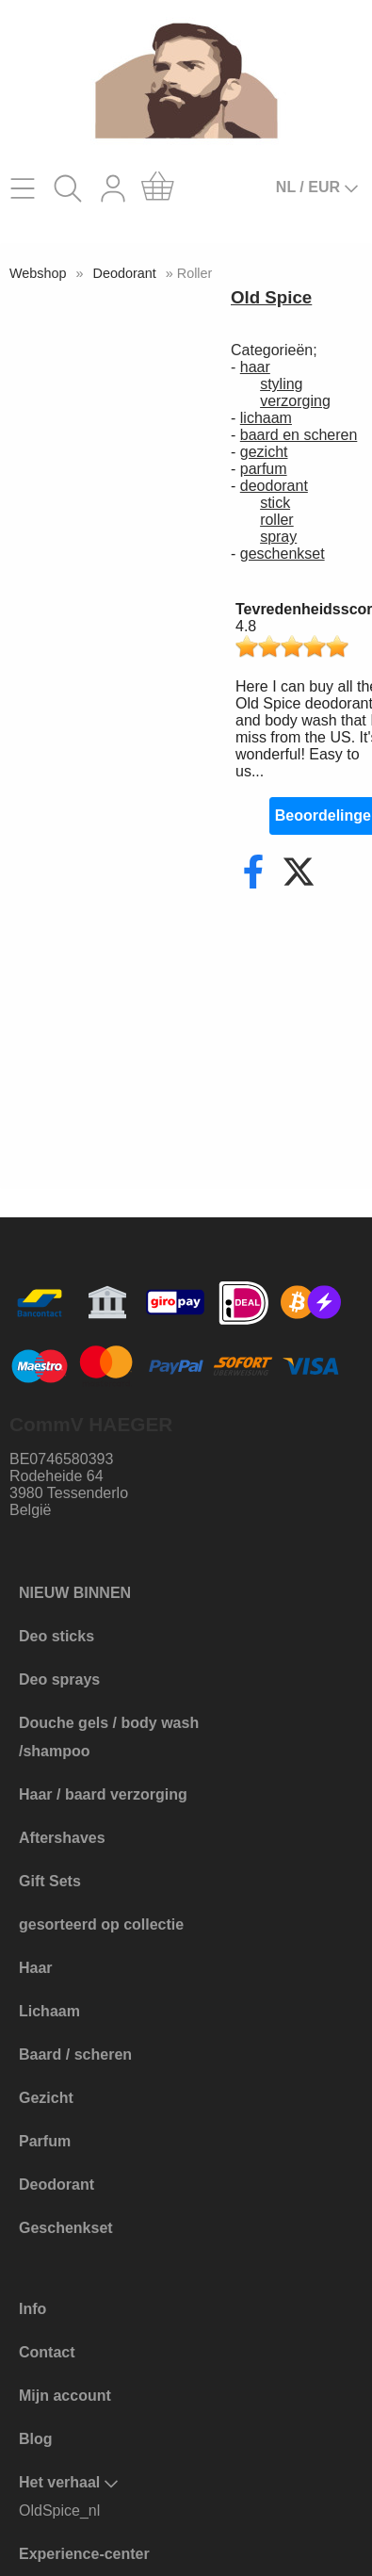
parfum (263, 469)
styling (281, 384)
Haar (36, 1968)
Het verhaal (69, 2482)
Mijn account (65, 2396)
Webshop (38, 273)
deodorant (274, 486)
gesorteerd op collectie (101, 1924)
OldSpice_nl (59, 2511)
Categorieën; (274, 350)
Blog (36, 2439)
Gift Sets (50, 1881)
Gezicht (46, 2098)
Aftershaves (62, 1838)
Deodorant (124, 273)
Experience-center (84, 2554)
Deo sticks (56, 1636)
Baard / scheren (75, 2054)
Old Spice (271, 297)
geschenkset (282, 554)
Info (32, 2309)
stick (275, 503)
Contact (47, 2352)
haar (255, 367)
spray (278, 537)
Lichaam (49, 2011)
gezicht (264, 452)
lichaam (266, 418)
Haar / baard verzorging (103, 1794)
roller (277, 520)
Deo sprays (59, 1679)
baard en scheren (299, 435)
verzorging (295, 401)
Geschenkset (66, 2228)
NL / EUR (317, 187)
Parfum (45, 2141)
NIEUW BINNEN (75, 1593)
